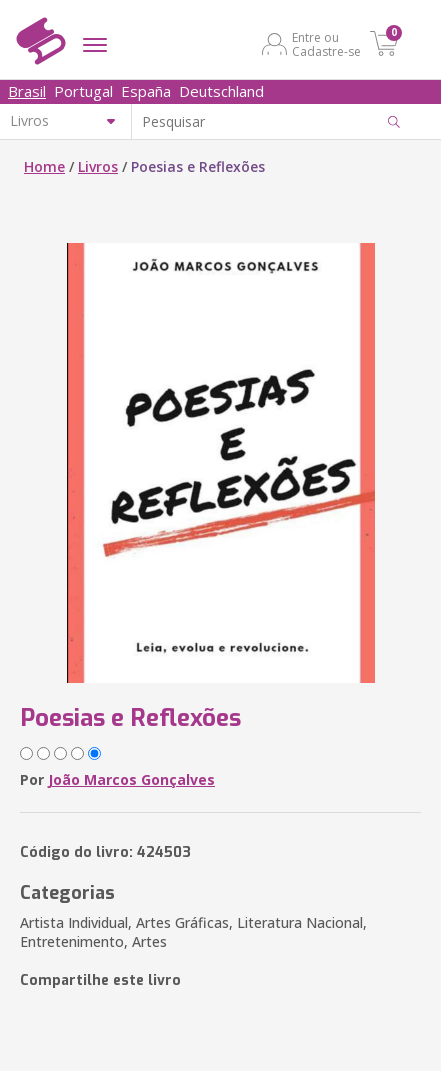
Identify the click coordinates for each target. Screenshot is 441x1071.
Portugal (83, 91)
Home (44, 166)
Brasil (27, 91)
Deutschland (221, 91)
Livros (98, 166)
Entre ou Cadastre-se (326, 44)
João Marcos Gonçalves (131, 779)
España (146, 91)
